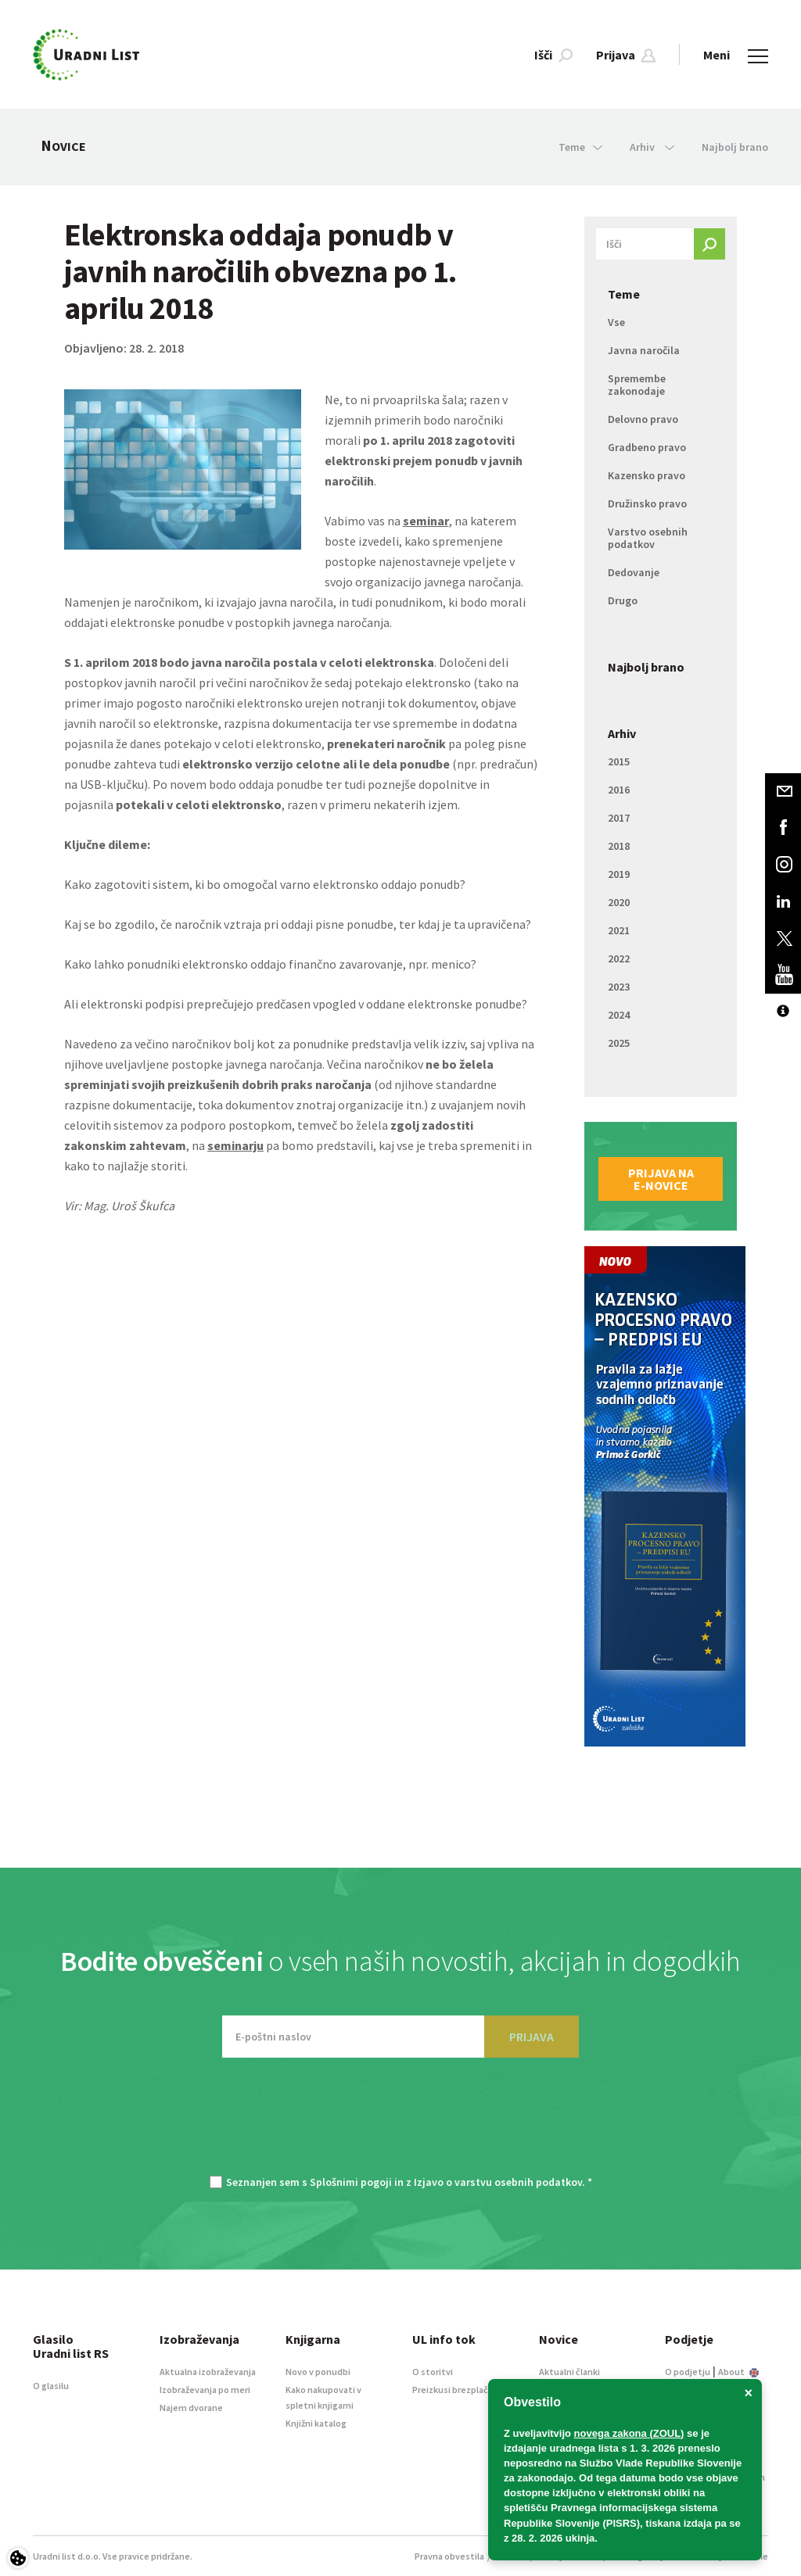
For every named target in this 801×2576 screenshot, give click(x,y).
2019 (619, 874)
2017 (619, 818)
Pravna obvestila (449, 2556)
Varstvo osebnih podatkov (648, 538)
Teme (624, 294)
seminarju (235, 1145)
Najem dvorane (191, 2407)
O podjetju (687, 2371)
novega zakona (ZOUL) (629, 2433)
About (738, 2371)
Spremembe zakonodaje (637, 384)
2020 (619, 902)
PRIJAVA (531, 2036)
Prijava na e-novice (661, 1179)
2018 (619, 846)
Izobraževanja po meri (205, 2389)
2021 (619, 930)
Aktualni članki (569, 2371)
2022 (619, 958)
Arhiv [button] (652, 147)
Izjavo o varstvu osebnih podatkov (498, 2182)
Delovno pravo (643, 419)
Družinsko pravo (647, 503)
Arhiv (622, 733)
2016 (619, 790)
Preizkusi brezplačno (455, 2389)
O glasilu (51, 2385)
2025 (619, 1043)
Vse (616, 322)
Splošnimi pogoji (351, 2182)
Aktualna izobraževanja (208, 2371)
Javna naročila (644, 350)
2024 (619, 1015)
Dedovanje (633, 572)
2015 (619, 761)
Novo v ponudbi (318, 2371)
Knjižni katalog (316, 2423)
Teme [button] (580, 147)
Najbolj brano (735, 147)
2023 (619, 987)
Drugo (623, 600)
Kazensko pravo (646, 475)
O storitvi (432, 2371)
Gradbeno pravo (647, 447)
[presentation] (400, 2124)
